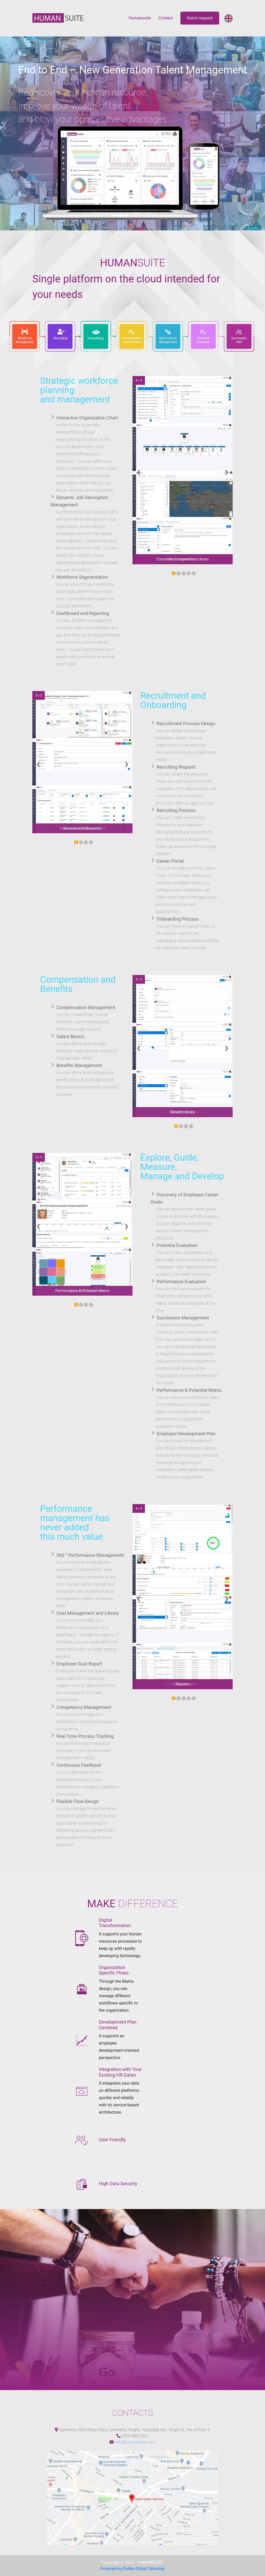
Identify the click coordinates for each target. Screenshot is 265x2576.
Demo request (200, 18)
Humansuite (140, 18)
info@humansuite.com (135, 2442)
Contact (165, 18)
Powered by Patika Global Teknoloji (132, 2568)
